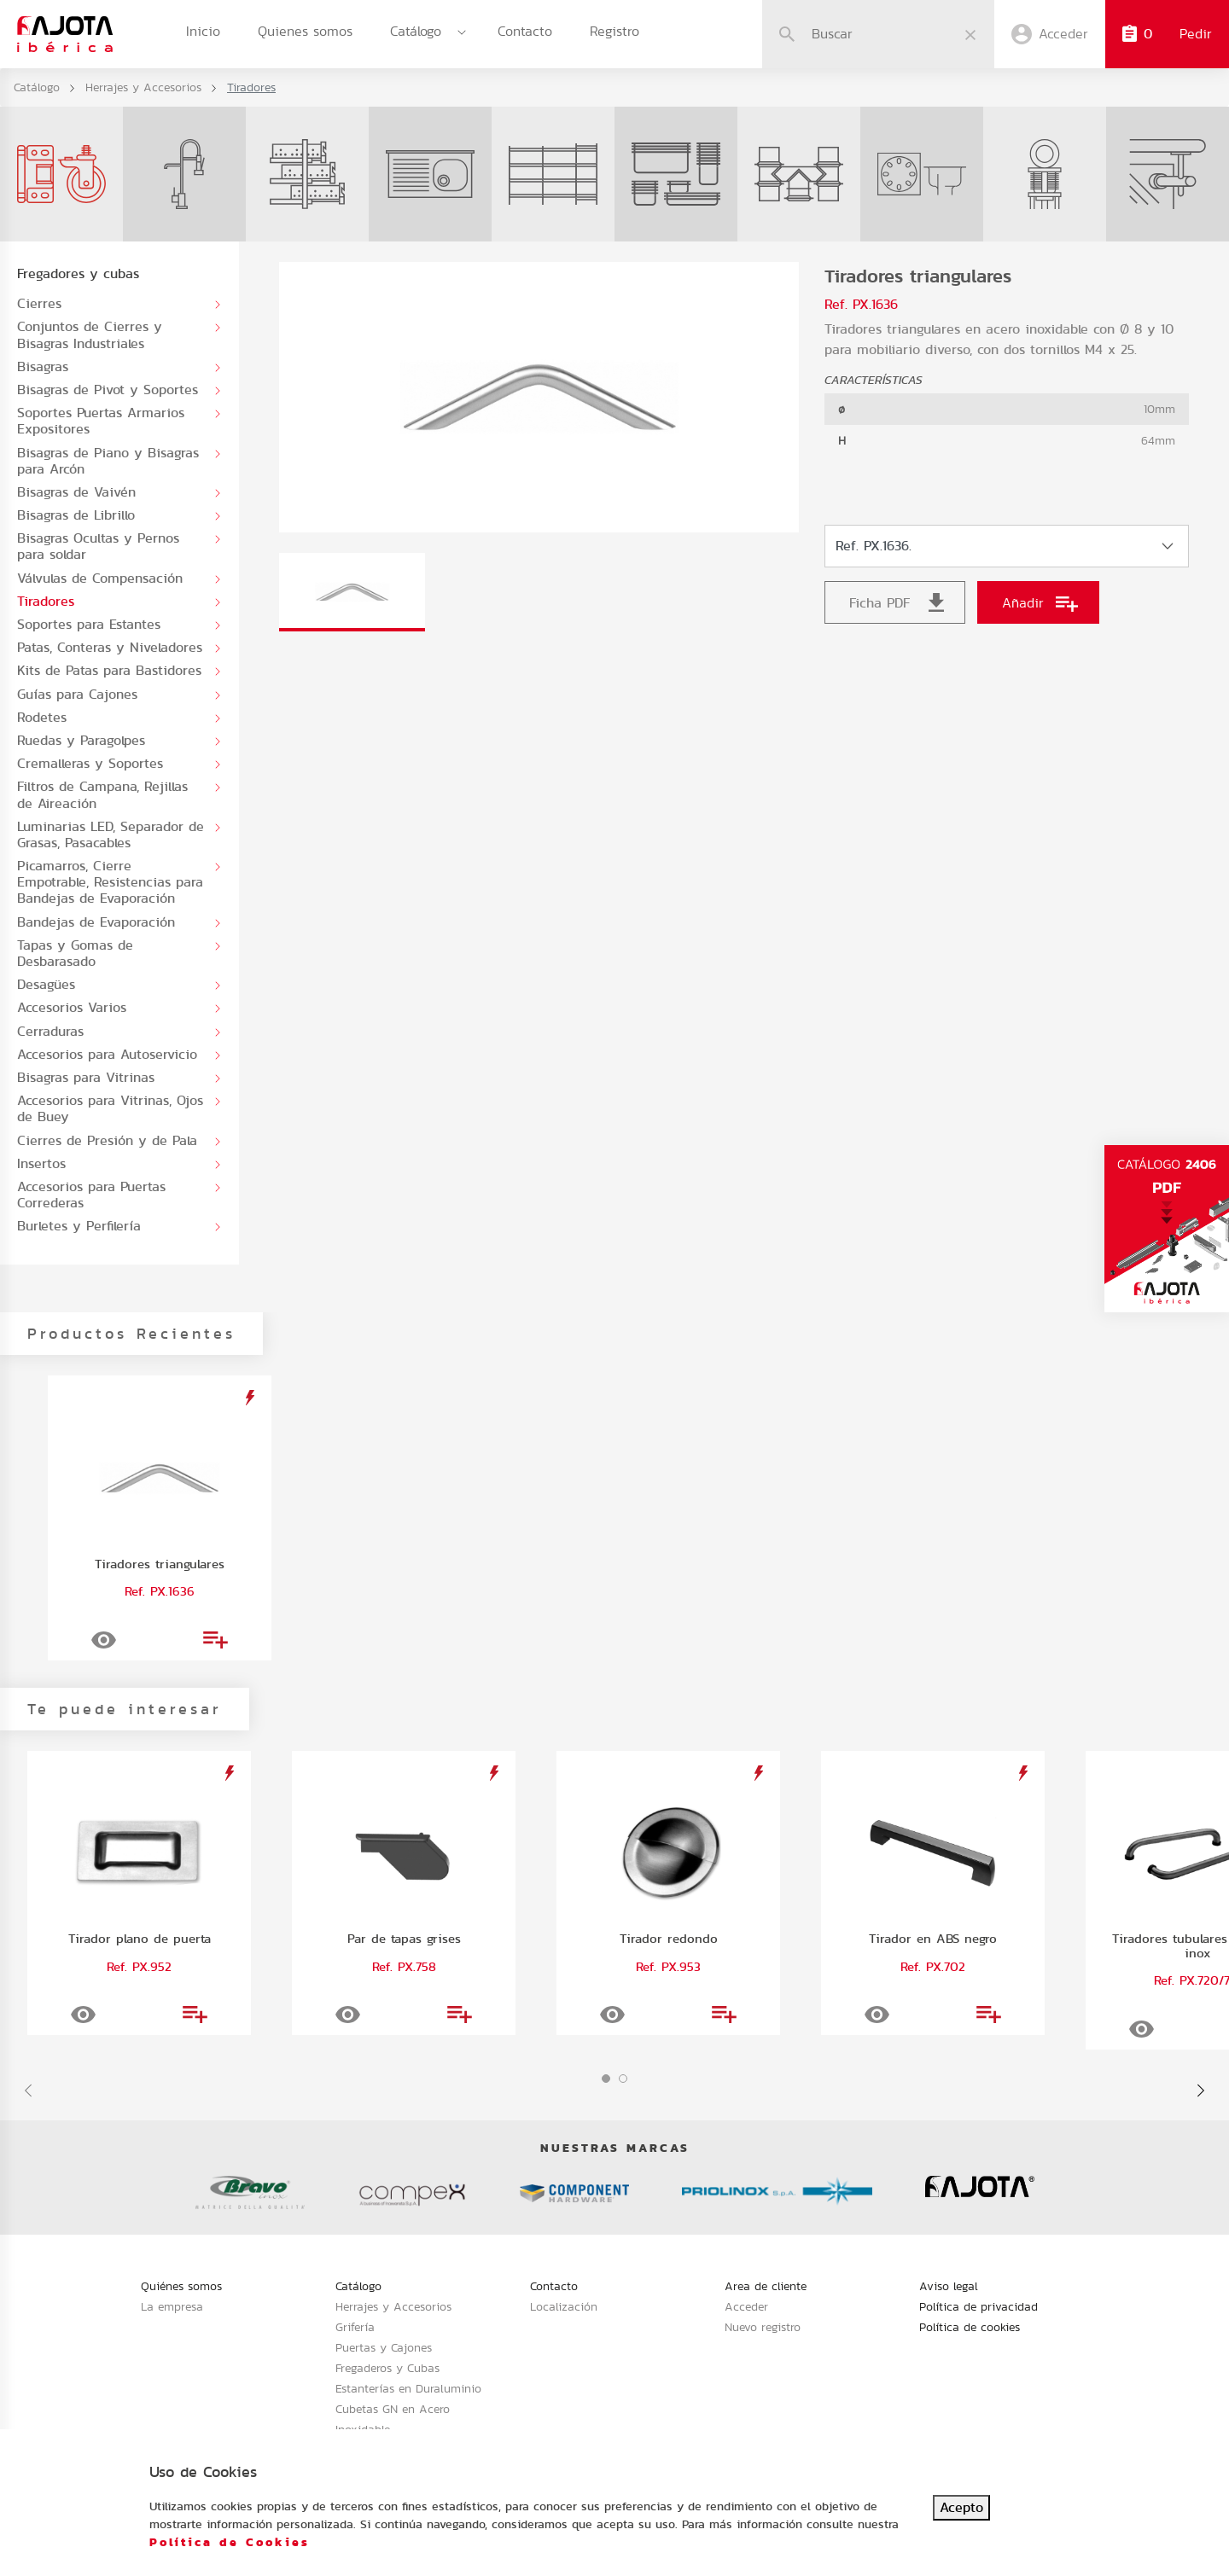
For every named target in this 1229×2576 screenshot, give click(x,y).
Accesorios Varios (71, 1007)
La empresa (172, 2306)
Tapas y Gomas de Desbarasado (75, 953)
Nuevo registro (763, 2326)
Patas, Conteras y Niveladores (109, 647)
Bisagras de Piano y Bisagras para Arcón (108, 461)
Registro (614, 31)
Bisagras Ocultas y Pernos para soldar (98, 546)
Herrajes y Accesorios (143, 87)
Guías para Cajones (77, 694)
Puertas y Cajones (383, 2347)
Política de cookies (969, 2326)
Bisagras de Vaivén (76, 492)
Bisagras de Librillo (76, 515)
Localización (563, 2306)
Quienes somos (305, 31)
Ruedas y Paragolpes (81, 740)
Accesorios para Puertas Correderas (91, 1194)
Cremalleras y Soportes (90, 763)
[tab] (352, 592)
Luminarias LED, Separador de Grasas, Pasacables (110, 834)
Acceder (746, 2306)
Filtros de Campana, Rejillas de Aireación (102, 794)
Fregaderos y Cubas (387, 2367)
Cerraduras (50, 1031)
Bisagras (42, 366)
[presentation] (28, 2090)
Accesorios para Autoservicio (107, 1054)
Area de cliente (766, 2285)
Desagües (46, 984)
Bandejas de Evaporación (96, 922)
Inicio (203, 31)
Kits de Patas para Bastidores (109, 670)
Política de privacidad (978, 2306)
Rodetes (42, 717)
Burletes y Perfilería (79, 1226)
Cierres (39, 303)
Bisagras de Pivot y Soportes (107, 389)
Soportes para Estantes (88, 624)
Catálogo (415, 31)
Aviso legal (948, 2285)
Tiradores (45, 601)
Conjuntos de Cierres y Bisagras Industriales (89, 334)
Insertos (41, 1163)
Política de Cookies (229, 2541)
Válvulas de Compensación (100, 578)
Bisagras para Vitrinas (85, 1077)
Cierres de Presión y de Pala (107, 1140)
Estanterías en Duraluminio (408, 2388)
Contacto (525, 31)
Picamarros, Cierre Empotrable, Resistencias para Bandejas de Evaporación (110, 882)
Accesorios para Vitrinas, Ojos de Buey (110, 1108)
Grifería (355, 2326)
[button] (605, 2078)
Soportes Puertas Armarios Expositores (100, 420)
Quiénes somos (181, 2285)
